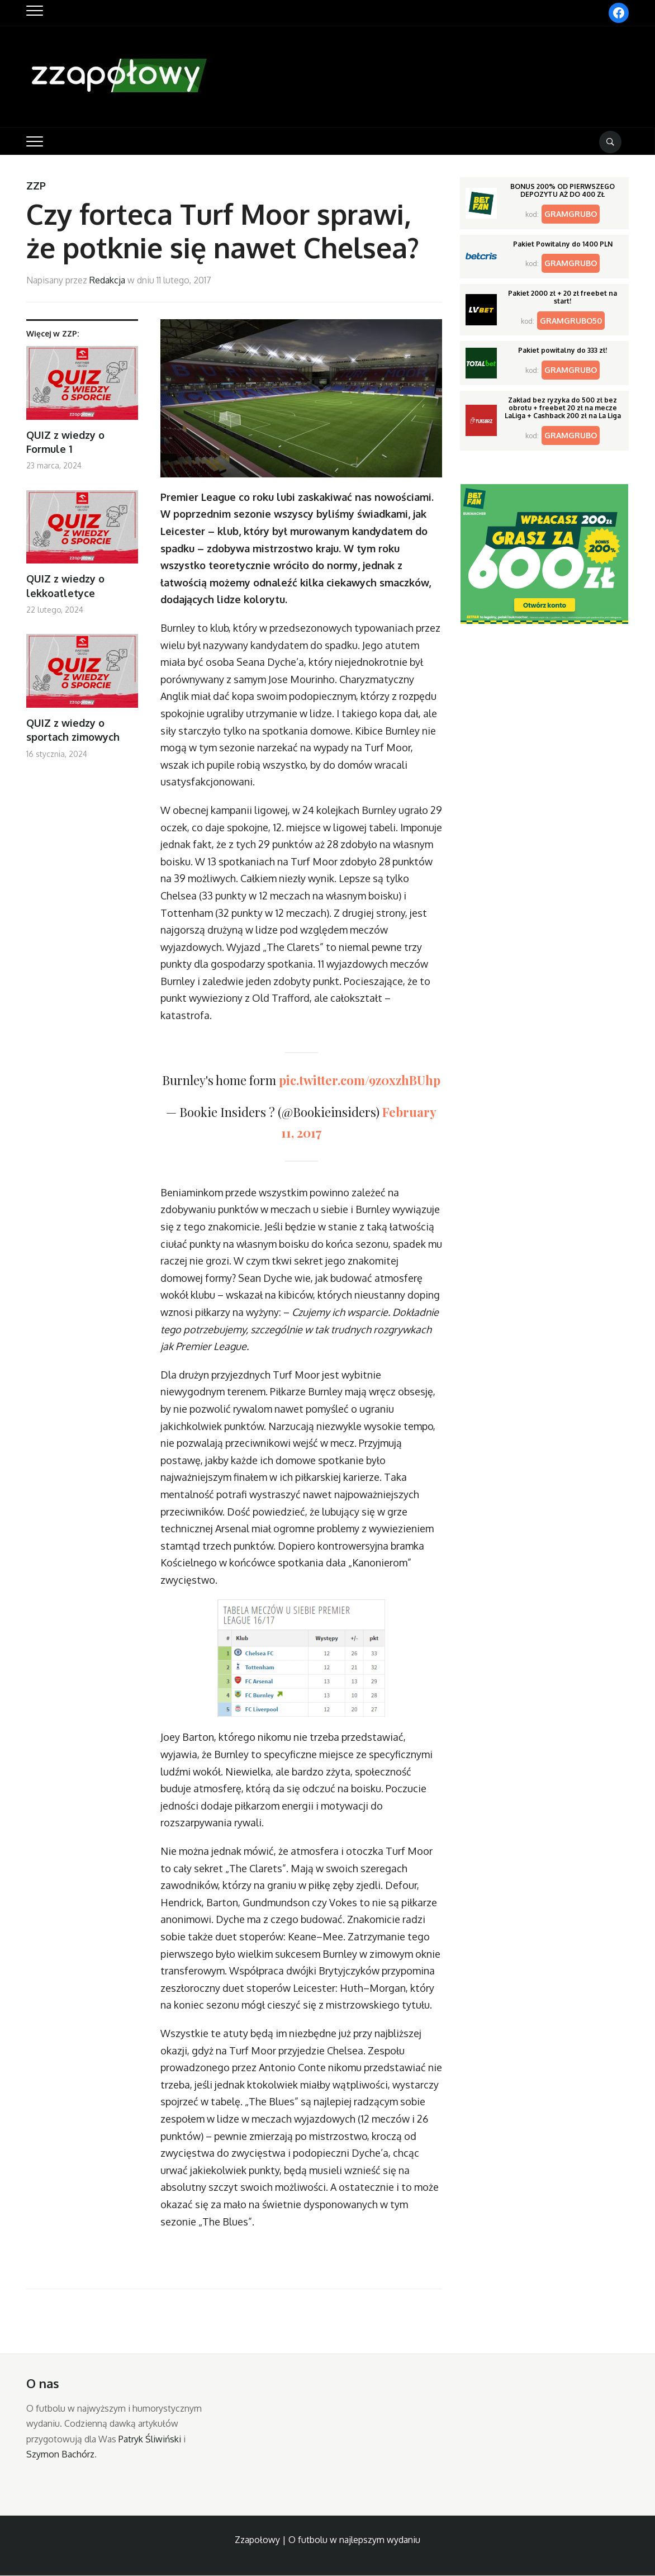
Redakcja (107, 280)
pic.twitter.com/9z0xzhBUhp (359, 1080)
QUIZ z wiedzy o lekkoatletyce (65, 585)
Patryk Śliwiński (149, 2439)
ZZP (36, 185)
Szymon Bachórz (60, 2454)
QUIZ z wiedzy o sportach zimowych (73, 730)
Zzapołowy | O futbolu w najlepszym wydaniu (327, 2539)
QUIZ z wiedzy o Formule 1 (65, 442)
